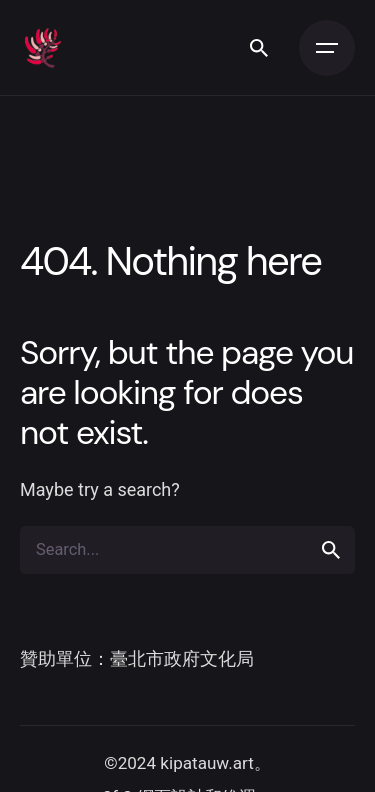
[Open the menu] (327, 48)
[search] (331, 550)
